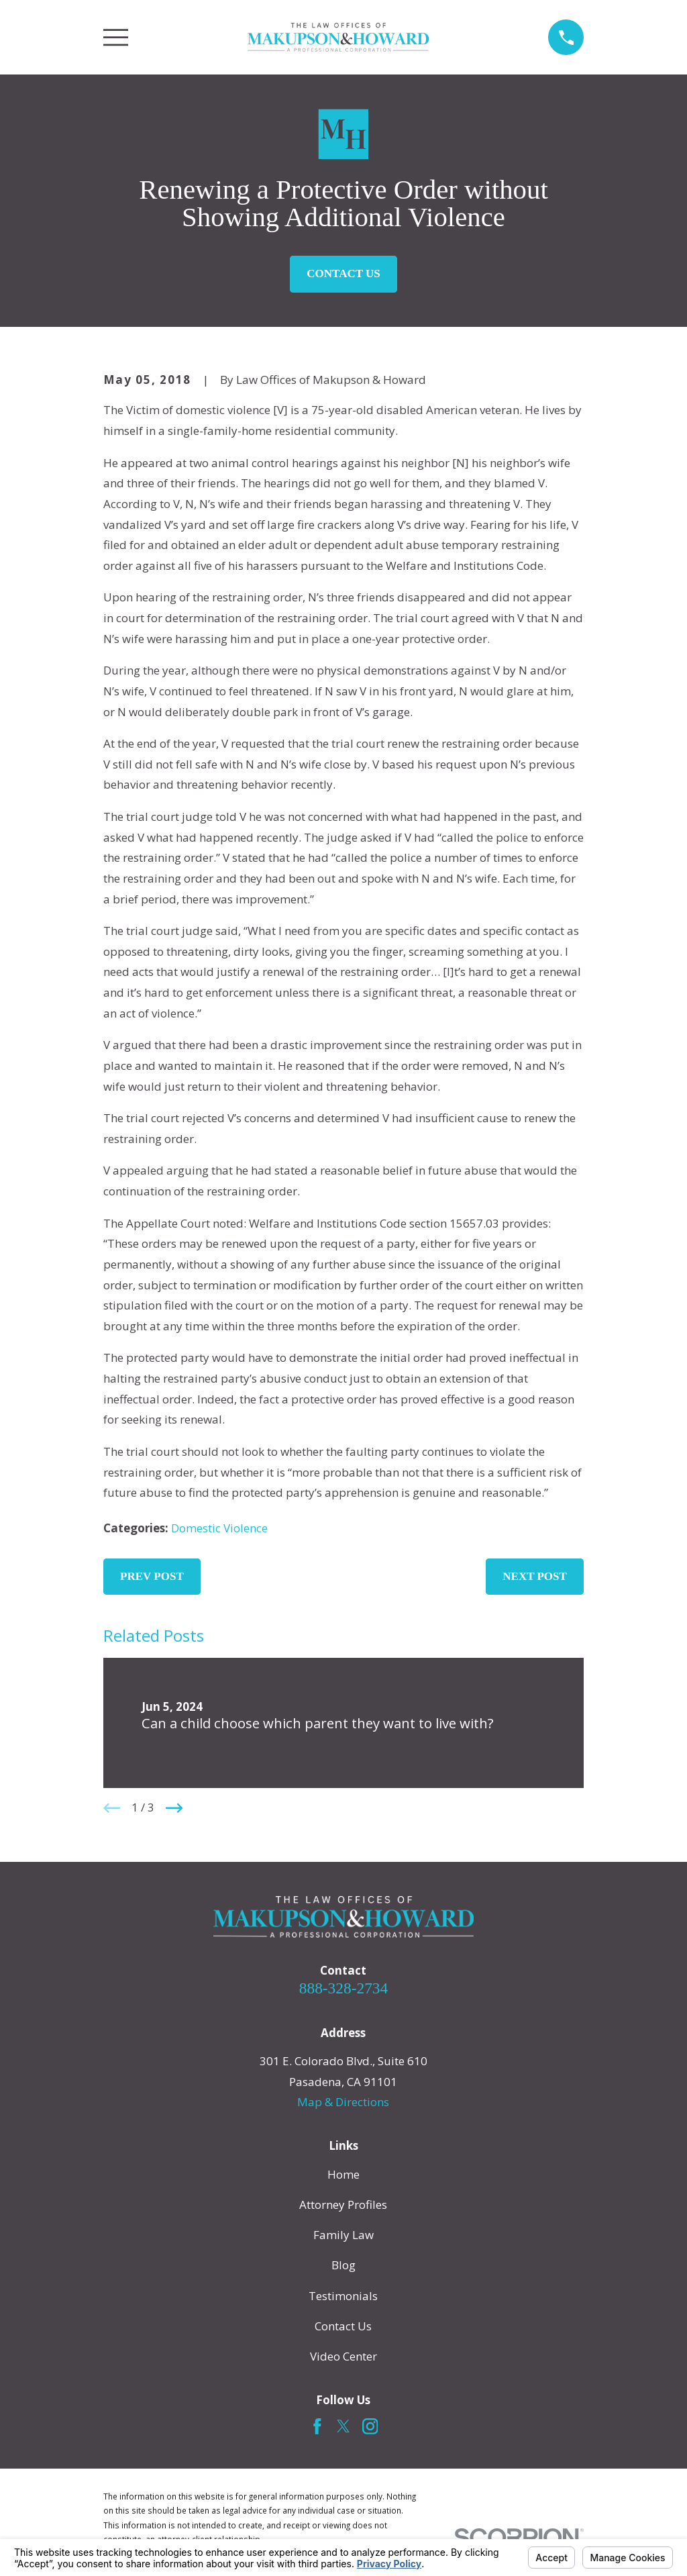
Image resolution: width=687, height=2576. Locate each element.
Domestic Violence (219, 1528)
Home (343, 2174)
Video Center (343, 2356)
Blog (343, 2265)
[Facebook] (317, 2426)
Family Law (343, 2234)
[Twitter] (343, 2426)
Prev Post (152, 1576)
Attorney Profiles (343, 2204)
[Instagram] (370, 2426)
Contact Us (343, 273)
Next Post (535, 1576)
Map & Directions (343, 2102)
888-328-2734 (343, 1988)
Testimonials (343, 2295)
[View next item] (174, 1808)
